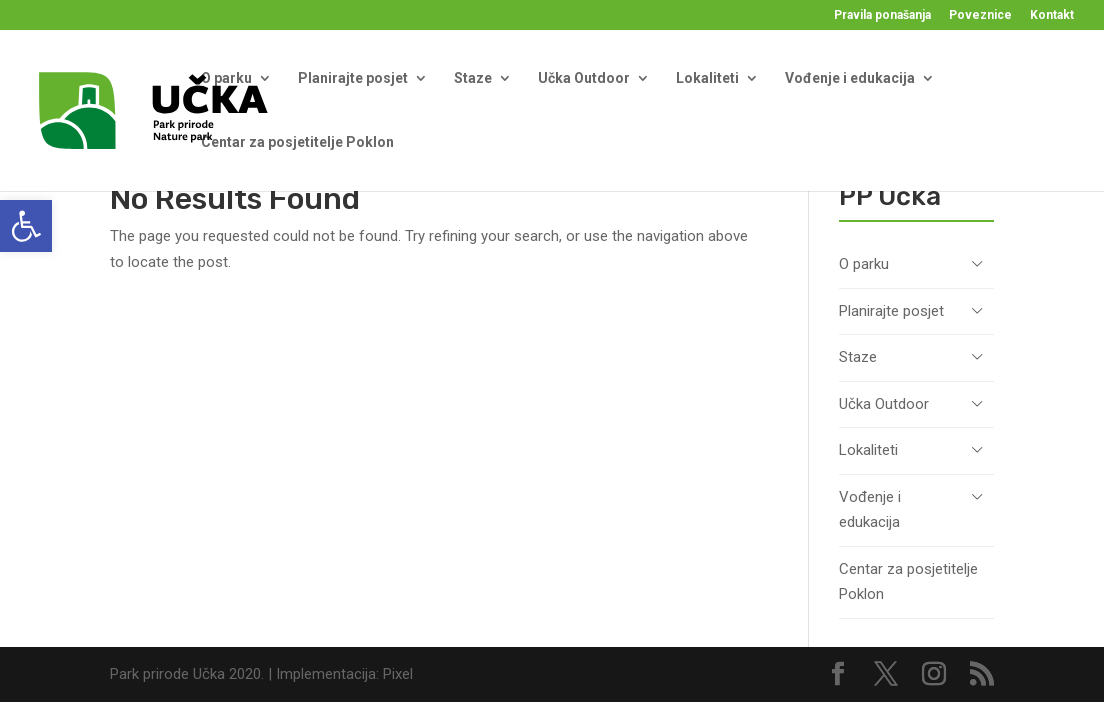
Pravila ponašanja (882, 15)
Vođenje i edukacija (850, 78)
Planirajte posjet (353, 78)
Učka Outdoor (584, 78)
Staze (473, 78)
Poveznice (980, 15)
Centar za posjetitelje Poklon (297, 142)
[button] (26, 226)
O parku (226, 78)
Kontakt (1052, 15)
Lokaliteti (707, 78)
